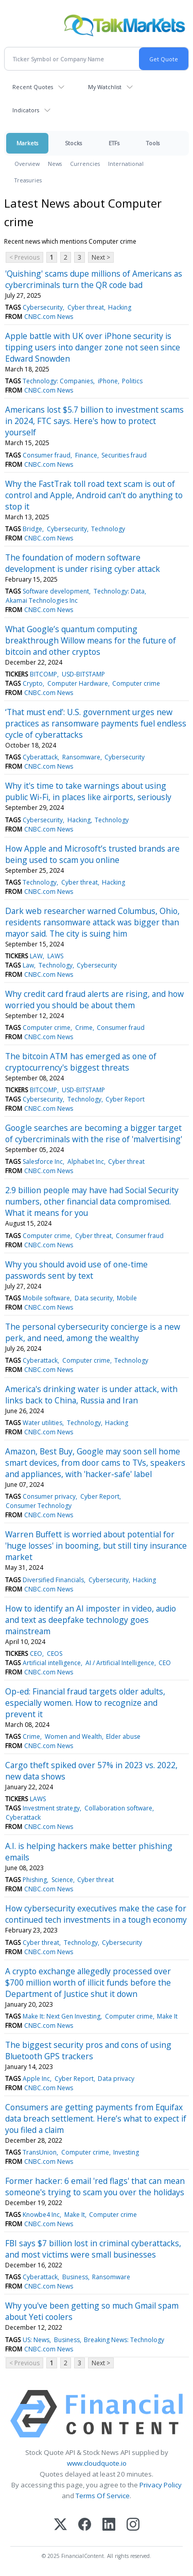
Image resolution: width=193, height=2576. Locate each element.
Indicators (25, 110)
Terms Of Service (103, 2495)
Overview (27, 163)
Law (28, 965)
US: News (36, 2339)
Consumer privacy (49, 1496)
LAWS (55, 956)
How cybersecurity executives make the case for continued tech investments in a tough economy (96, 1914)
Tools (153, 143)
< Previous (24, 257)
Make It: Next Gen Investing (61, 2016)
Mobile (127, 1298)
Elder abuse (123, 1736)
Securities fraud (124, 455)
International (126, 163)
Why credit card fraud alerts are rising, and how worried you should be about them (94, 999)
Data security (94, 1298)
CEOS (54, 1653)
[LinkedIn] (108, 2525)
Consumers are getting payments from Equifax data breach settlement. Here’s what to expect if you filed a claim (95, 2119)
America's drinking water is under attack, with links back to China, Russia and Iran (91, 1394)
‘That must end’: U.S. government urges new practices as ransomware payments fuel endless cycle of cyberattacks (95, 723)
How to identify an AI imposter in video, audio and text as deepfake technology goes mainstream (90, 1620)
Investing (126, 2152)
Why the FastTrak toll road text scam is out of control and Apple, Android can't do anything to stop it (94, 495)
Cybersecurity (43, 307)
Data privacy (116, 2078)
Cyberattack (40, 757)
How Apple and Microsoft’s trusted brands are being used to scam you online (92, 854)
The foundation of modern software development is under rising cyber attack (82, 563)
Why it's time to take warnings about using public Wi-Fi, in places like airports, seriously (88, 791)
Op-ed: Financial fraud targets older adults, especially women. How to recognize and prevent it (85, 1703)
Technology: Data (119, 591)
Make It (167, 2016)
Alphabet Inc (85, 1161)
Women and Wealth (73, 1736)
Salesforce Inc (43, 1161)
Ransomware (81, 757)
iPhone (108, 381)
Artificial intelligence (52, 1662)
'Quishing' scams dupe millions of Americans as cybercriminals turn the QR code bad (93, 279)
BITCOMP (43, 674)
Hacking (119, 307)
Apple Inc (36, 2078)
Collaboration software (118, 1808)
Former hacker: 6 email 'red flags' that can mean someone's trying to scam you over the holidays (95, 2186)
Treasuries (28, 180)
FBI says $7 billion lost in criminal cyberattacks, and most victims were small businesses (93, 2249)
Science (62, 1879)
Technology (108, 528)
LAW (36, 956)
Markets (27, 143)
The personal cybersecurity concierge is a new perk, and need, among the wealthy (92, 1332)
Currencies (85, 163)
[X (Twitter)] (60, 2525)
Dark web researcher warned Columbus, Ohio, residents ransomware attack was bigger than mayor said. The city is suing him (92, 922)
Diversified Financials (53, 1579)
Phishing (35, 1879)
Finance (86, 455)
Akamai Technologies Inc (42, 600)
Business (75, 2277)
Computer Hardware (77, 683)
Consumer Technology (39, 1505)
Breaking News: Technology (124, 2339)
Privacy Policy (160, 2484)
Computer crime (136, 683)
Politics (132, 381)
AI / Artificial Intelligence (119, 1662)
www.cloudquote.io (97, 2463)
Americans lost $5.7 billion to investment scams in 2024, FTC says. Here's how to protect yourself (94, 421)
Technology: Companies (58, 381)
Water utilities (42, 1422)
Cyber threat (85, 307)
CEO (36, 1653)
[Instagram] (133, 2525)
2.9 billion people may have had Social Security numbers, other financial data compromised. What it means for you (92, 1201)
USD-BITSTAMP (83, 674)
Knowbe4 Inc (41, 2214)
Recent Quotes (32, 87)
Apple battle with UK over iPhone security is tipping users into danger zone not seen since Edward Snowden (92, 347)
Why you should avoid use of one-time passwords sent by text (76, 1270)
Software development (56, 591)
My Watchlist (104, 87)
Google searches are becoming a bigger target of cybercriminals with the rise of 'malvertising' (93, 1133)
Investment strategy (51, 1808)
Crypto (33, 683)
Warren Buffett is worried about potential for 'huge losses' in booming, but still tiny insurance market (96, 1546)
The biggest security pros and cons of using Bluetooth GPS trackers (88, 2050)
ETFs (114, 143)
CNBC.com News (48, 316)
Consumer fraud (47, 455)
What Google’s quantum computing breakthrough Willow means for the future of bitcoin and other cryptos (90, 640)
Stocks (73, 143)
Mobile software (46, 1298)
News (55, 163)
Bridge (32, 528)
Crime (84, 1027)
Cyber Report (125, 1099)
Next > (101, 257)
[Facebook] (84, 2525)
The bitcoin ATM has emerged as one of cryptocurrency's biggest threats (80, 1061)
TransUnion (40, 2152)
